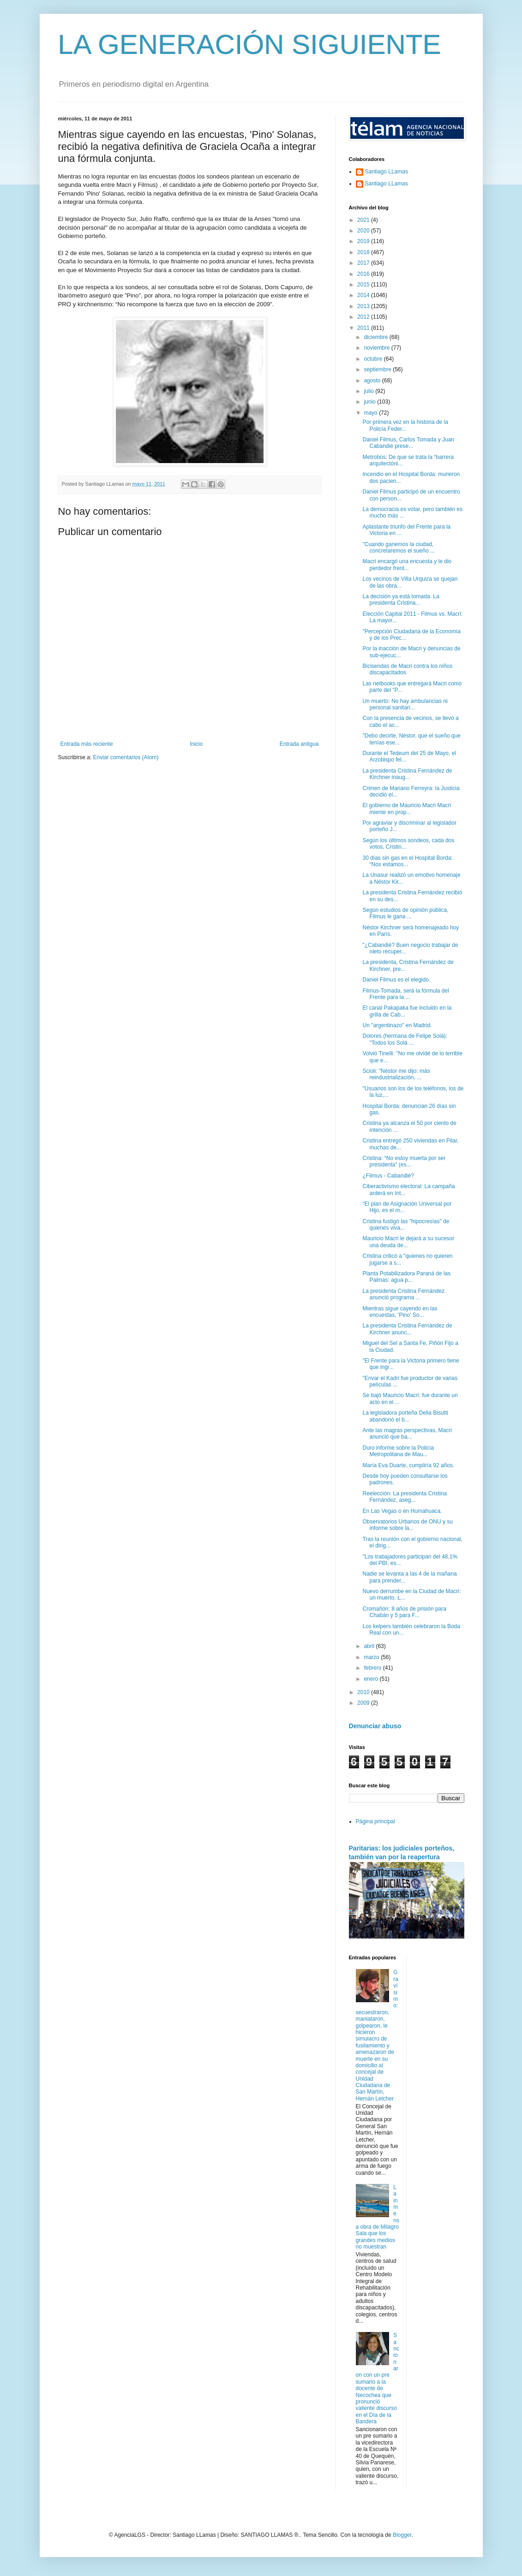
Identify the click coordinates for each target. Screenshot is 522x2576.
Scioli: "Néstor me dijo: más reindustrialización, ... (396, 1074)
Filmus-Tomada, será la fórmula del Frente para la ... (405, 994)
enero (371, 1679)
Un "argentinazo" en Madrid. (397, 1025)
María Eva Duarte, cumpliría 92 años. (408, 1465)
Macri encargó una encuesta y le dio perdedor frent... (406, 564)
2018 (364, 252)
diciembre (376, 337)
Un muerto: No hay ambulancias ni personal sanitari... (404, 704)
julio (369, 391)
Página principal (375, 1821)
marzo (372, 1657)
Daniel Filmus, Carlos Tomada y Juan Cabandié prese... (408, 442)
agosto (373, 380)
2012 (364, 317)
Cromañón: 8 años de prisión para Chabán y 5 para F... (404, 1612)
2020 (364, 230)
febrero (373, 1668)
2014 (364, 295)
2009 (364, 1703)
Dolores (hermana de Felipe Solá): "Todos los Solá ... (404, 1039)
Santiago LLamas (386, 171)
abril (370, 1646)
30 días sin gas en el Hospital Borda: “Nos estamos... (407, 861)
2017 (364, 263)
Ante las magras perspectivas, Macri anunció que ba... (406, 1433)
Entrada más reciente (86, 744)
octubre (374, 359)
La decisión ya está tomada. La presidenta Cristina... (400, 599)
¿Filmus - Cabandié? (388, 1175)
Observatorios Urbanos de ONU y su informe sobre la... (407, 1524)
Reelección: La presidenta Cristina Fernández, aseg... (404, 1496)
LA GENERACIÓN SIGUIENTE (249, 44)
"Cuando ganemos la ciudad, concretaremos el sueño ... (398, 547)
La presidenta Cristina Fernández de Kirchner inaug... (407, 773)
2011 (364, 328)
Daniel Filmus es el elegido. (396, 979)
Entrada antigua (299, 744)
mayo (371, 413)
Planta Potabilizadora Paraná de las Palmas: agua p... (406, 1276)
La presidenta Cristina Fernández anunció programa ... (403, 1294)
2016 (364, 274)
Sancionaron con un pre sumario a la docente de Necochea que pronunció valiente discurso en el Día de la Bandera (377, 2378)
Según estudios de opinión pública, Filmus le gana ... (405, 913)
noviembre (377, 348)
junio (370, 402)
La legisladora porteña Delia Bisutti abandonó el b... (405, 1416)
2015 (364, 284)
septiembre (378, 369)
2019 (364, 241)
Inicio (196, 744)
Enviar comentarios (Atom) (126, 757)
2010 (364, 1692)
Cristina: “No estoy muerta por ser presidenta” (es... (403, 1161)
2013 (364, 306)
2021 (364, 220)
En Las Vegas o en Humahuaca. (402, 1511)
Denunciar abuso (375, 1726)
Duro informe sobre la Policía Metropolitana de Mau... (398, 1451)
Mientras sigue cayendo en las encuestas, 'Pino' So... (399, 1311)
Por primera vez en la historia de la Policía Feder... (405, 425)
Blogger (402, 2535)
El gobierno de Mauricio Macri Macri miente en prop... (406, 808)
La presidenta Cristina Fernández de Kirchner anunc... (407, 1328)
